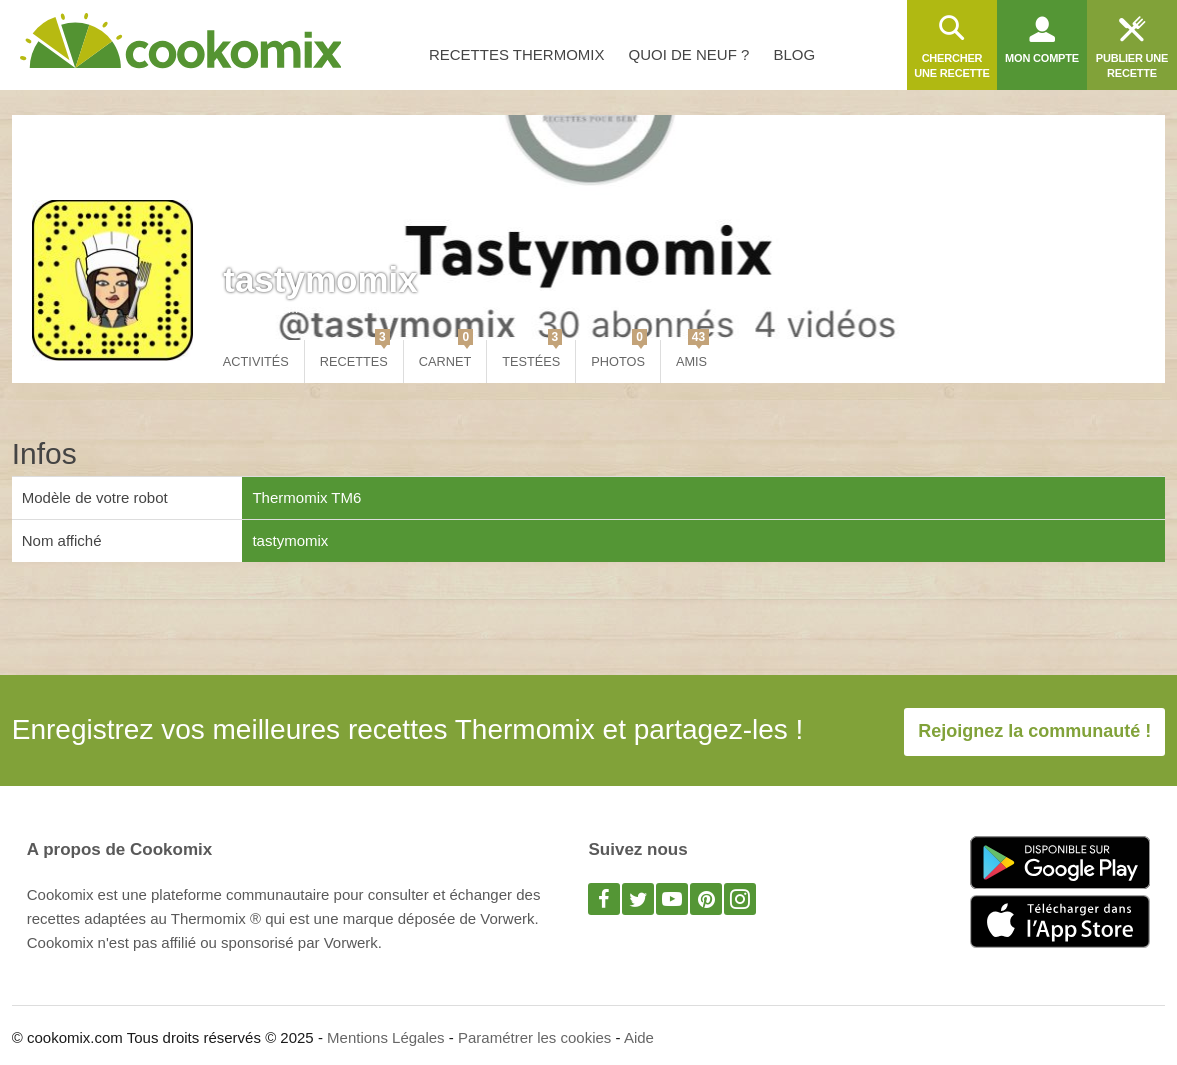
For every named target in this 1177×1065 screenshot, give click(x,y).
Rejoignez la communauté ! (1034, 731)
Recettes (355, 354)
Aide (639, 1037)
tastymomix (320, 279)
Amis (692, 354)
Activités (256, 361)
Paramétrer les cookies (534, 1037)
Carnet (446, 354)
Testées (532, 354)
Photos (619, 354)
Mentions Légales (386, 1037)
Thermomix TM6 (306, 497)
